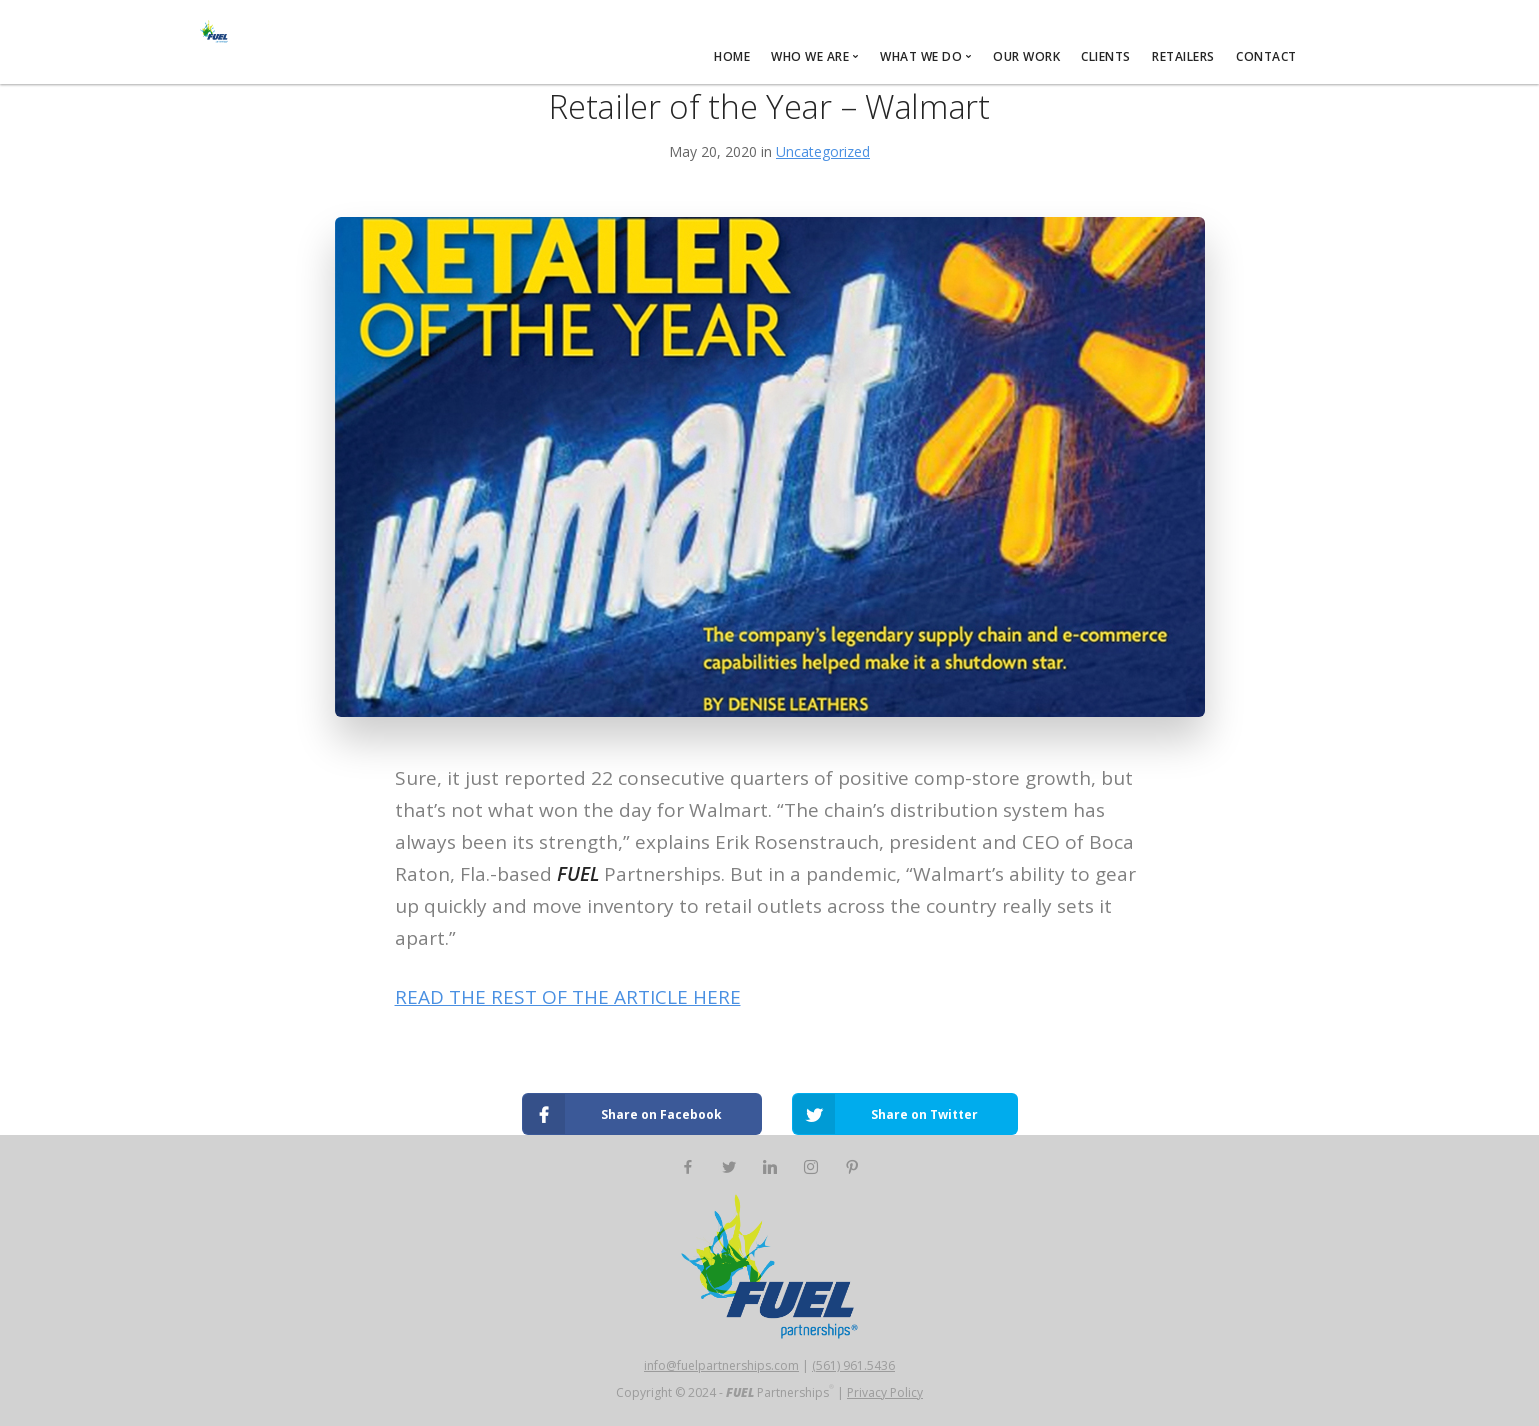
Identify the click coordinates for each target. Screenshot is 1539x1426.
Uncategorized (823, 151)
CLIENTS (1106, 56)
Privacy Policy (885, 1392)
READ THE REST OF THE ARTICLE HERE (568, 997)
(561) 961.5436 (853, 1365)
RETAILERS (1183, 56)
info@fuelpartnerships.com (721, 1365)
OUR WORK (1026, 56)
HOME (732, 56)
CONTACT (1266, 56)
